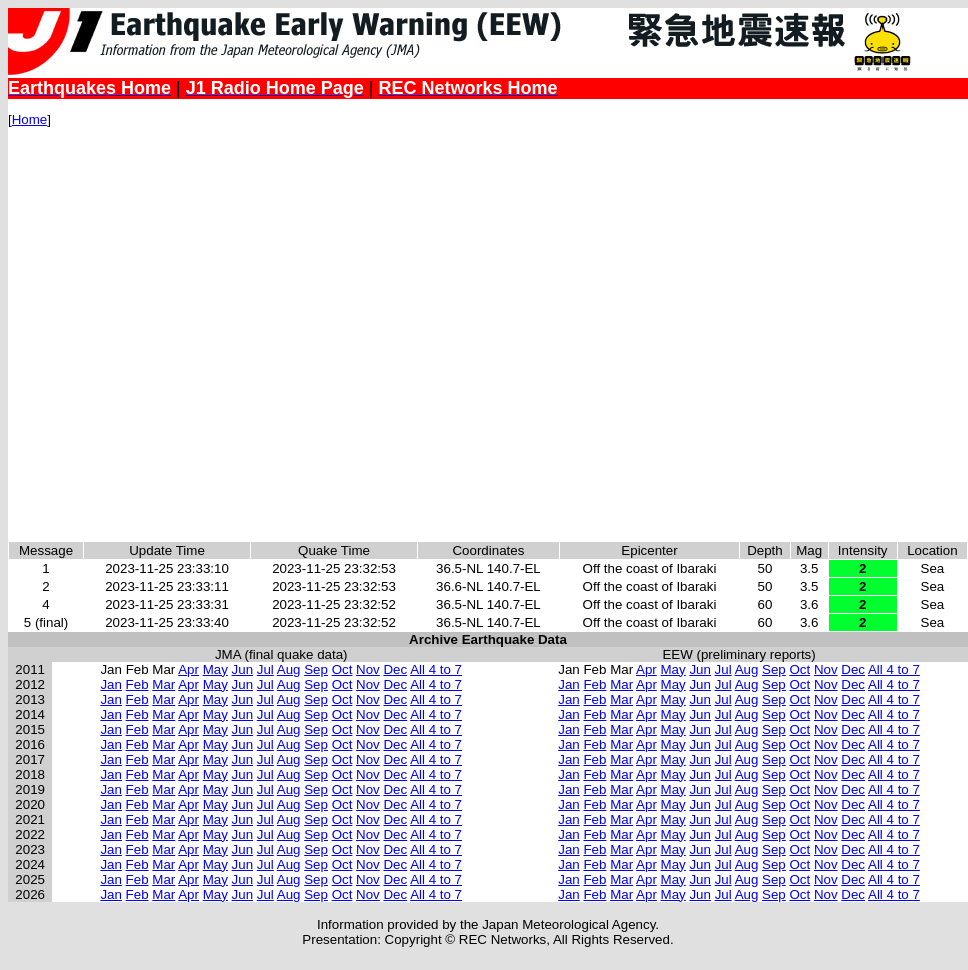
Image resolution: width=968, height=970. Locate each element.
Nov (368, 669)
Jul (265, 669)
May (215, 669)
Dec (395, 669)
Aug (289, 669)
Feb (137, 684)
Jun (243, 669)
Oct (342, 669)
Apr (188, 669)
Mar (163, 684)
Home (30, 119)
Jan (111, 684)
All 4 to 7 (436, 669)
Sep (316, 669)
